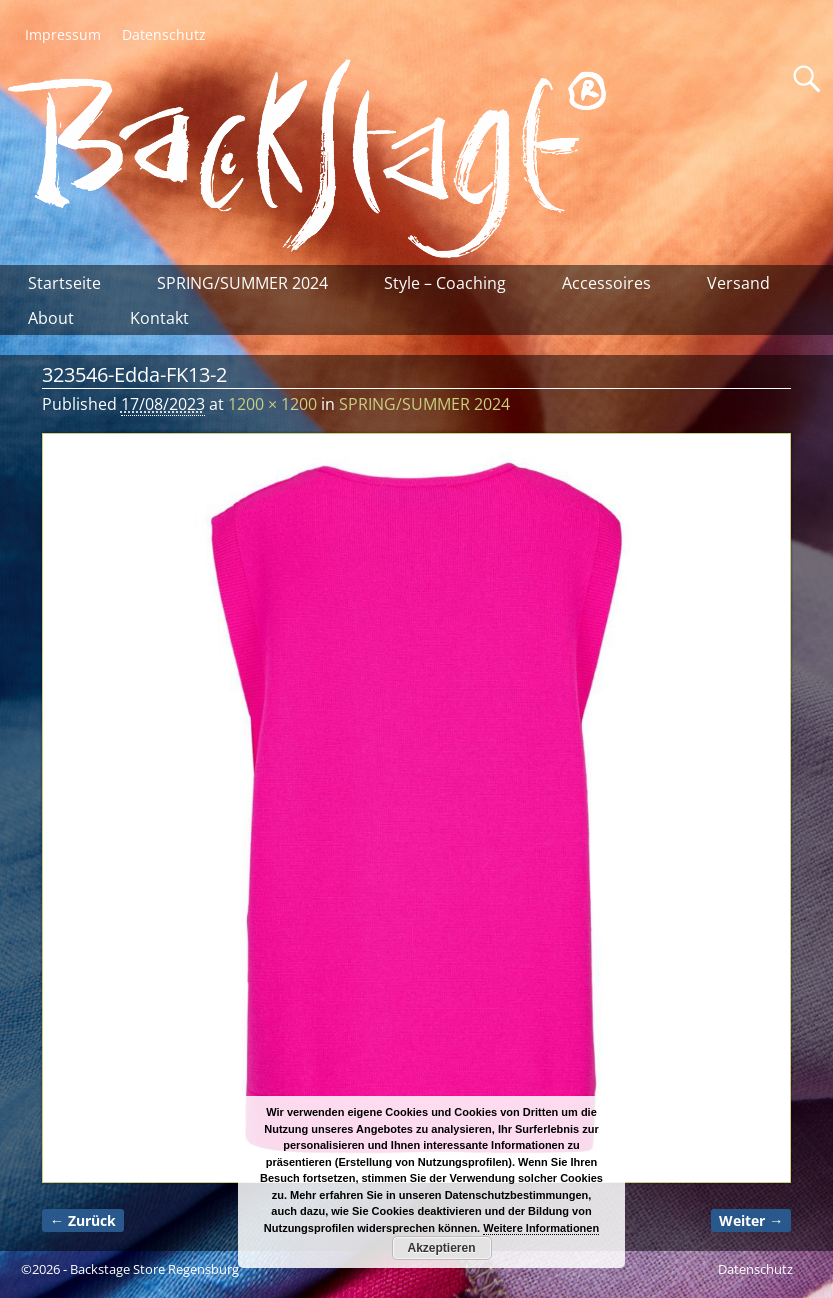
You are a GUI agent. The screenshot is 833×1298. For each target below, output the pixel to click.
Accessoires (606, 283)
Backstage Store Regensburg (154, 1269)
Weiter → (751, 1220)
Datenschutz (164, 34)
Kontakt (159, 318)
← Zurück (83, 1220)
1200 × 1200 (272, 404)
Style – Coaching (445, 283)
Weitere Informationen (541, 1228)
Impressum (63, 34)
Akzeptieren (441, 1248)
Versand (738, 283)
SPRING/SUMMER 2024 (242, 283)
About (51, 318)
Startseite (64, 283)
